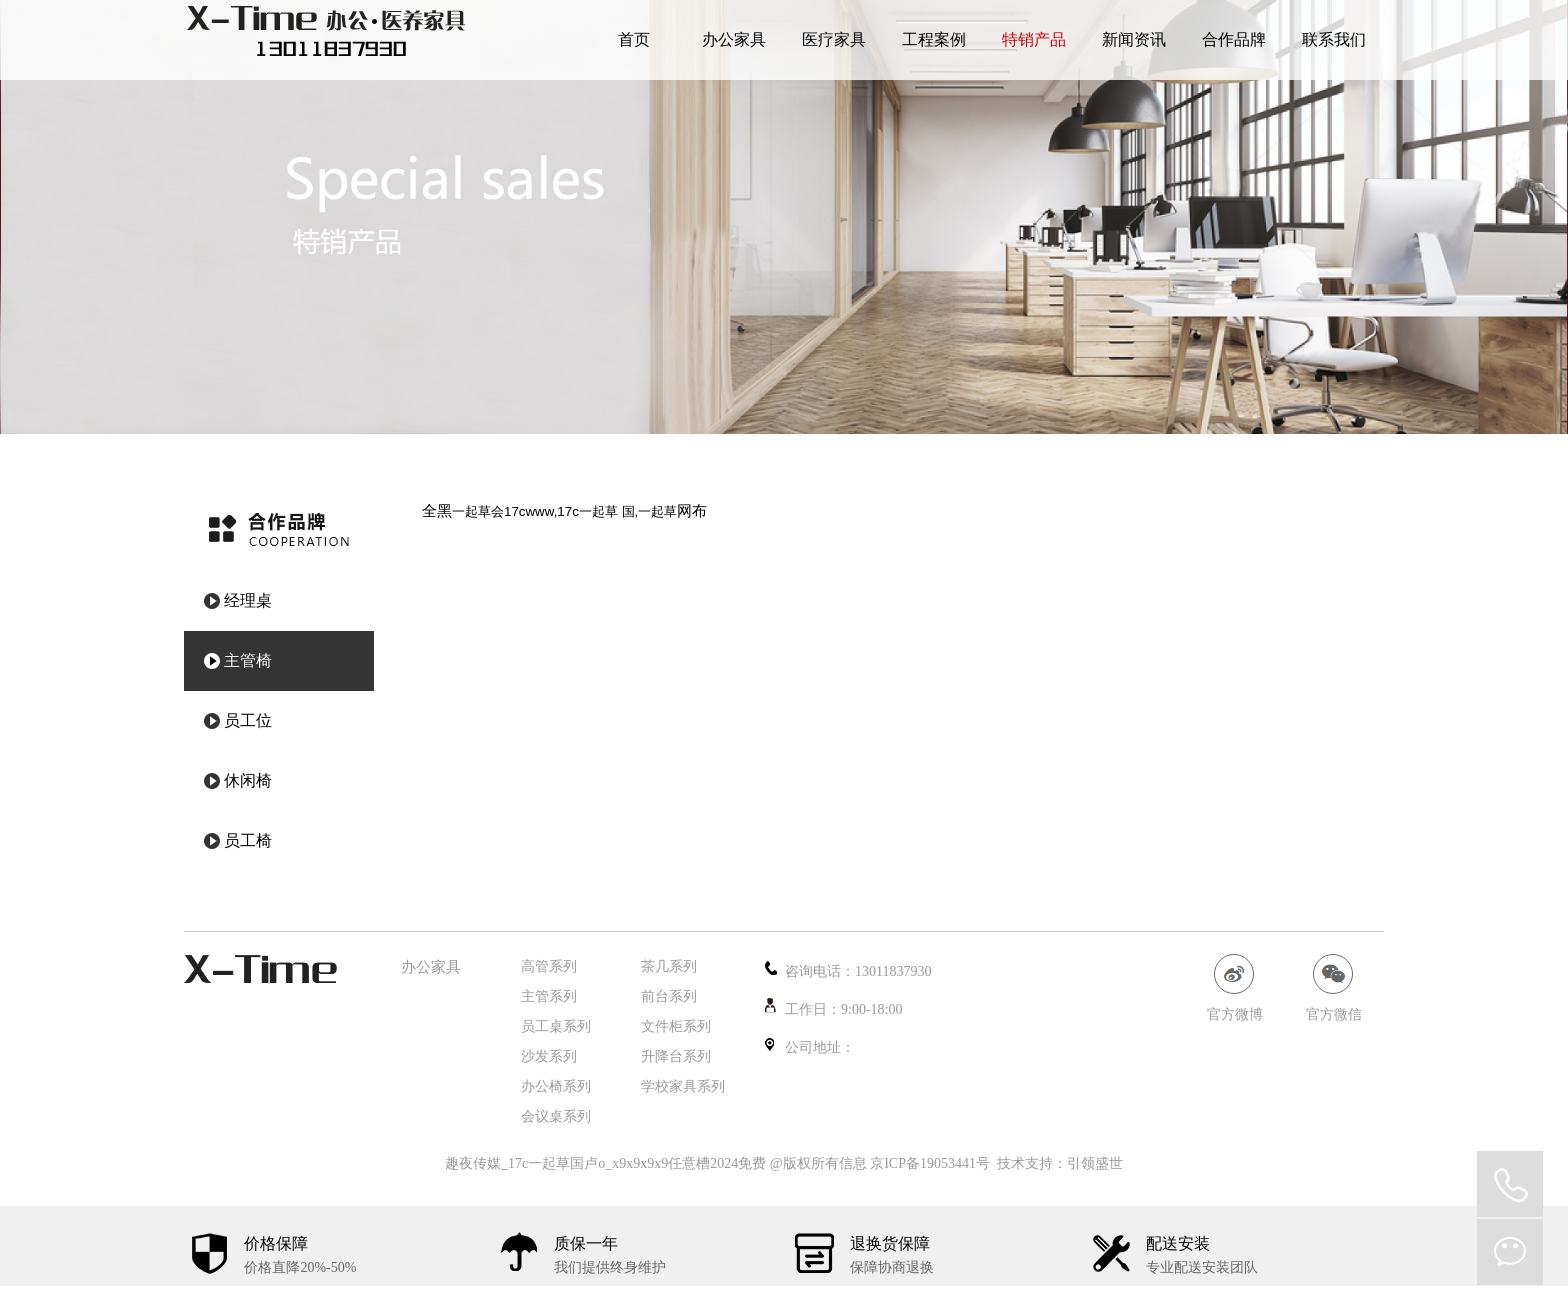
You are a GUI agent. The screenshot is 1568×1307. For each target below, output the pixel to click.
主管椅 (248, 660)
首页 (634, 39)
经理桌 (248, 600)
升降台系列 (676, 1056)
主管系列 (549, 996)
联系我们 (1334, 39)
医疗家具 (834, 39)
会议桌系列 (556, 1116)
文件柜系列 (676, 1026)
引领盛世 (1095, 1163)
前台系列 (669, 996)
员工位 (248, 720)
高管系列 (549, 966)
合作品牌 (1234, 39)
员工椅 (248, 840)
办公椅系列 (556, 1086)
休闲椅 (248, 780)
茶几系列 (669, 966)
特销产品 (1034, 39)
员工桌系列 (556, 1026)
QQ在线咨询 (1510, 1184)
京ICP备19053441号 (930, 1163)
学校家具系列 (683, 1086)
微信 (1510, 1252)
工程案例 (934, 39)
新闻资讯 (1134, 39)
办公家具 (734, 39)
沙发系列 (549, 1056)
